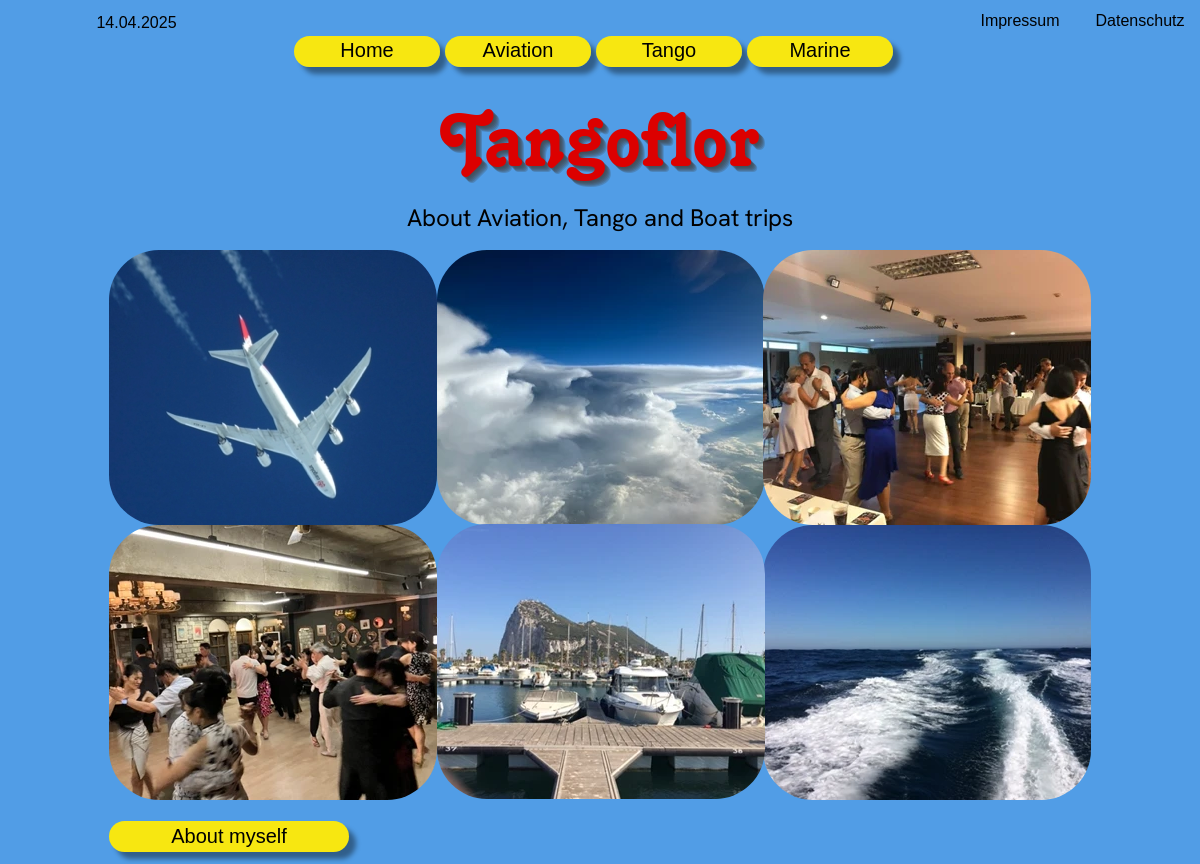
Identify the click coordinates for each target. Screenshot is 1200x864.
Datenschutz (1140, 20)
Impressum (1019, 20)
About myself (229, 836)
